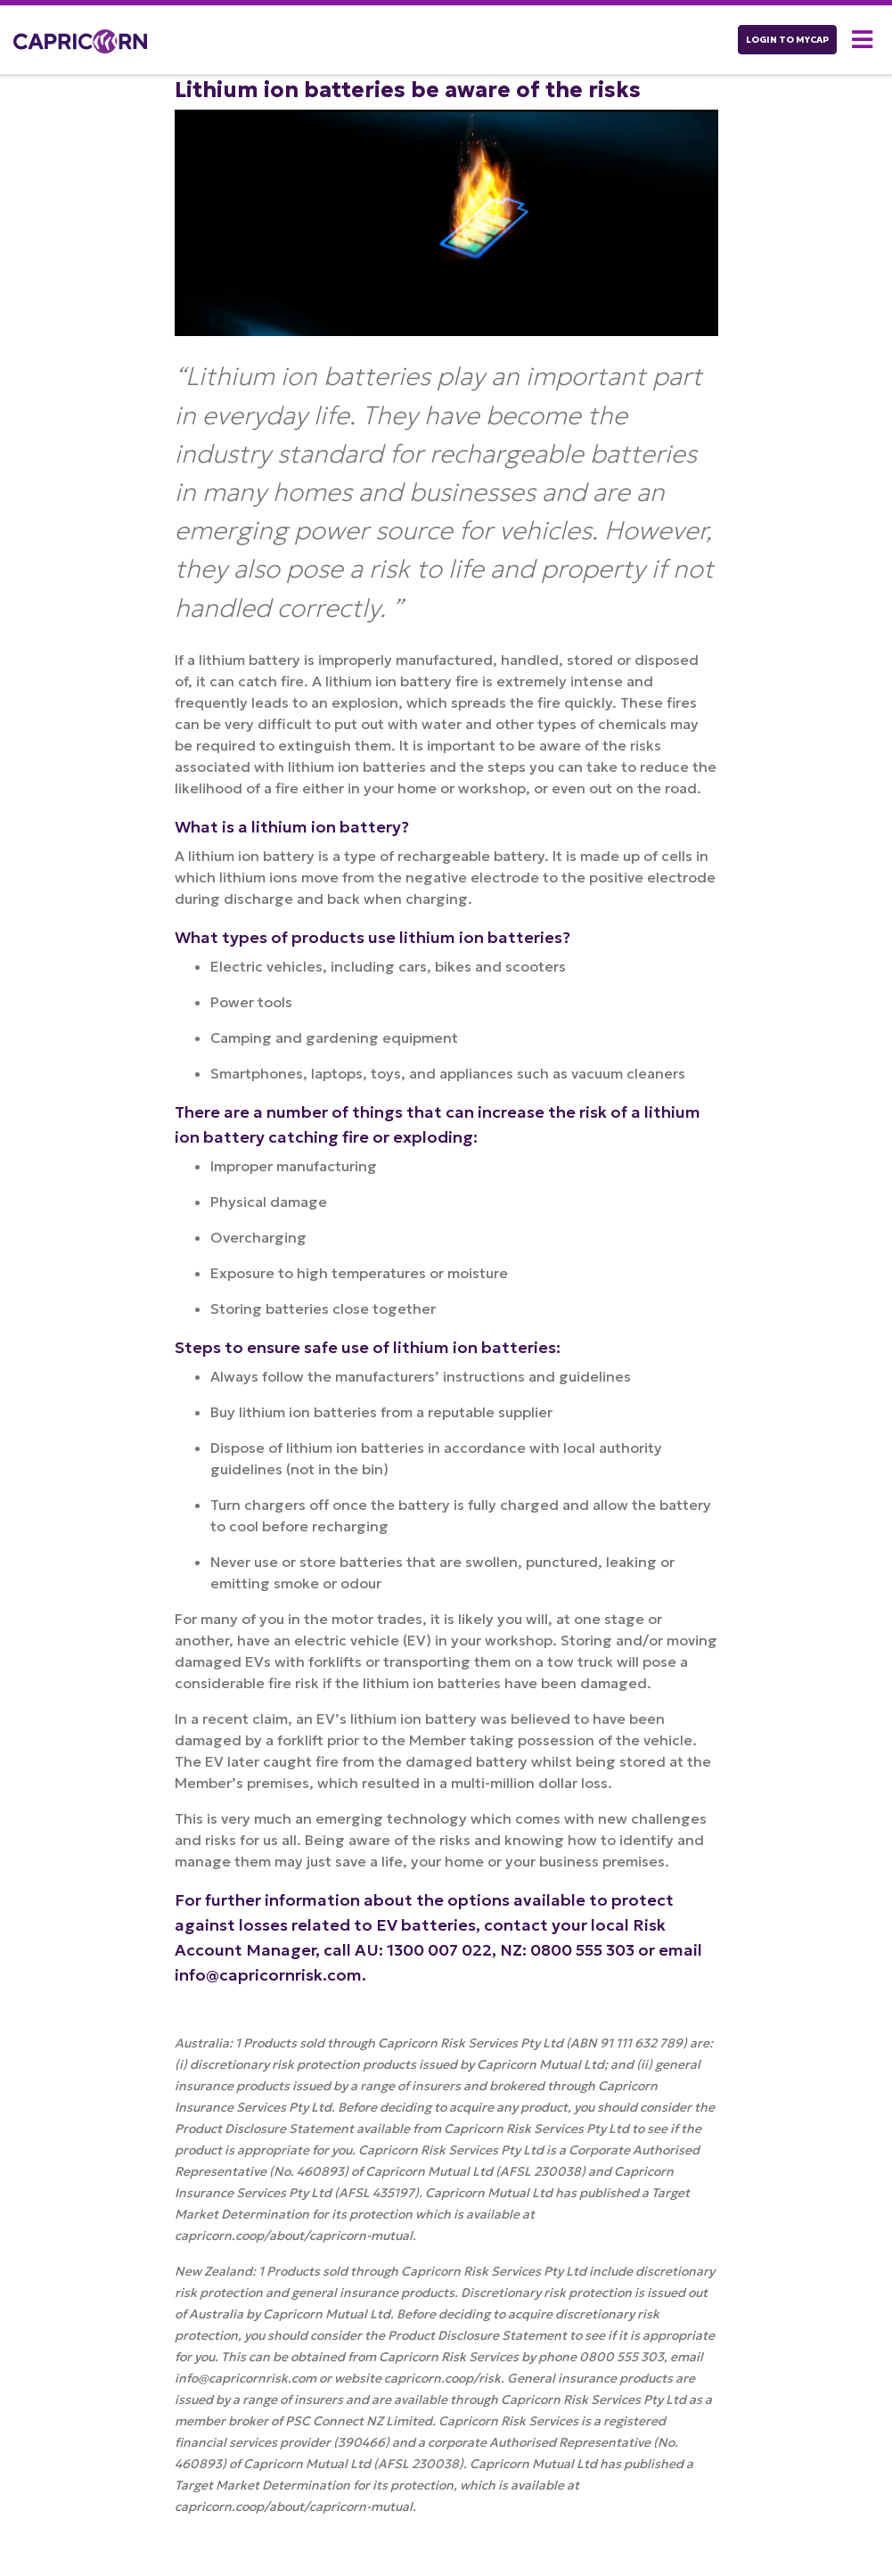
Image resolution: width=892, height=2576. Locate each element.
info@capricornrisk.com (268, 1975)
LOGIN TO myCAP (787, 39)
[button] (865, 39)
